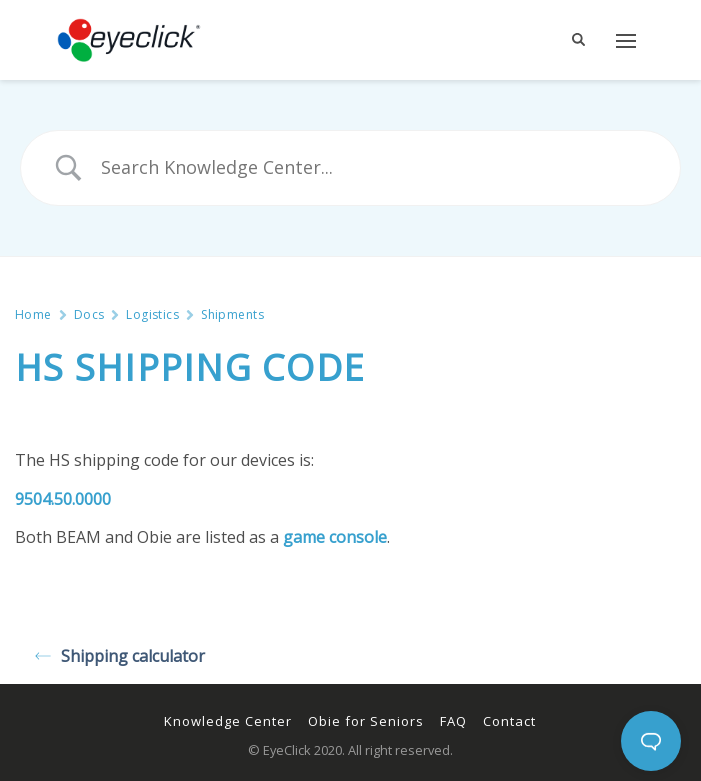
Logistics (152, 315)
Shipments (232, 315)
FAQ (453, 721)
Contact (509, 721)
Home (33, 315)
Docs (89, 315)
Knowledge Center (228, 721)
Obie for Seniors (366, 721)
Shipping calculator (120, 656)
